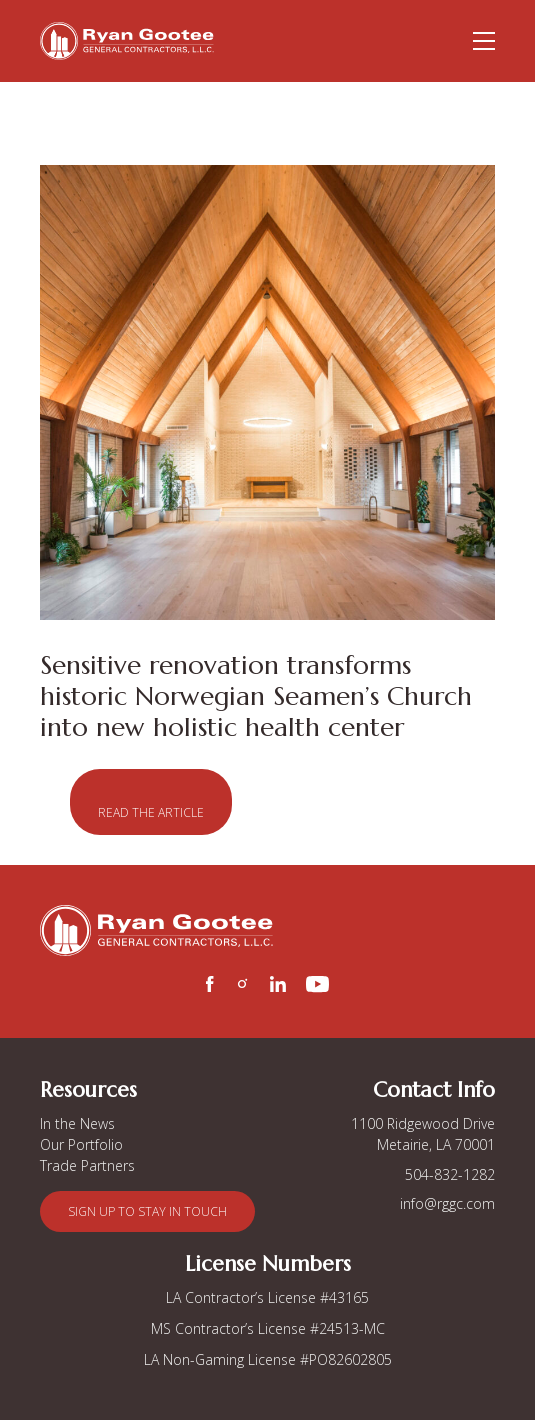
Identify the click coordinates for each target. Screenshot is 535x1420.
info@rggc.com (447, 1203)
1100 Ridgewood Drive (423, 1123)
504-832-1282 (450, 1174)
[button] (151, 802)
